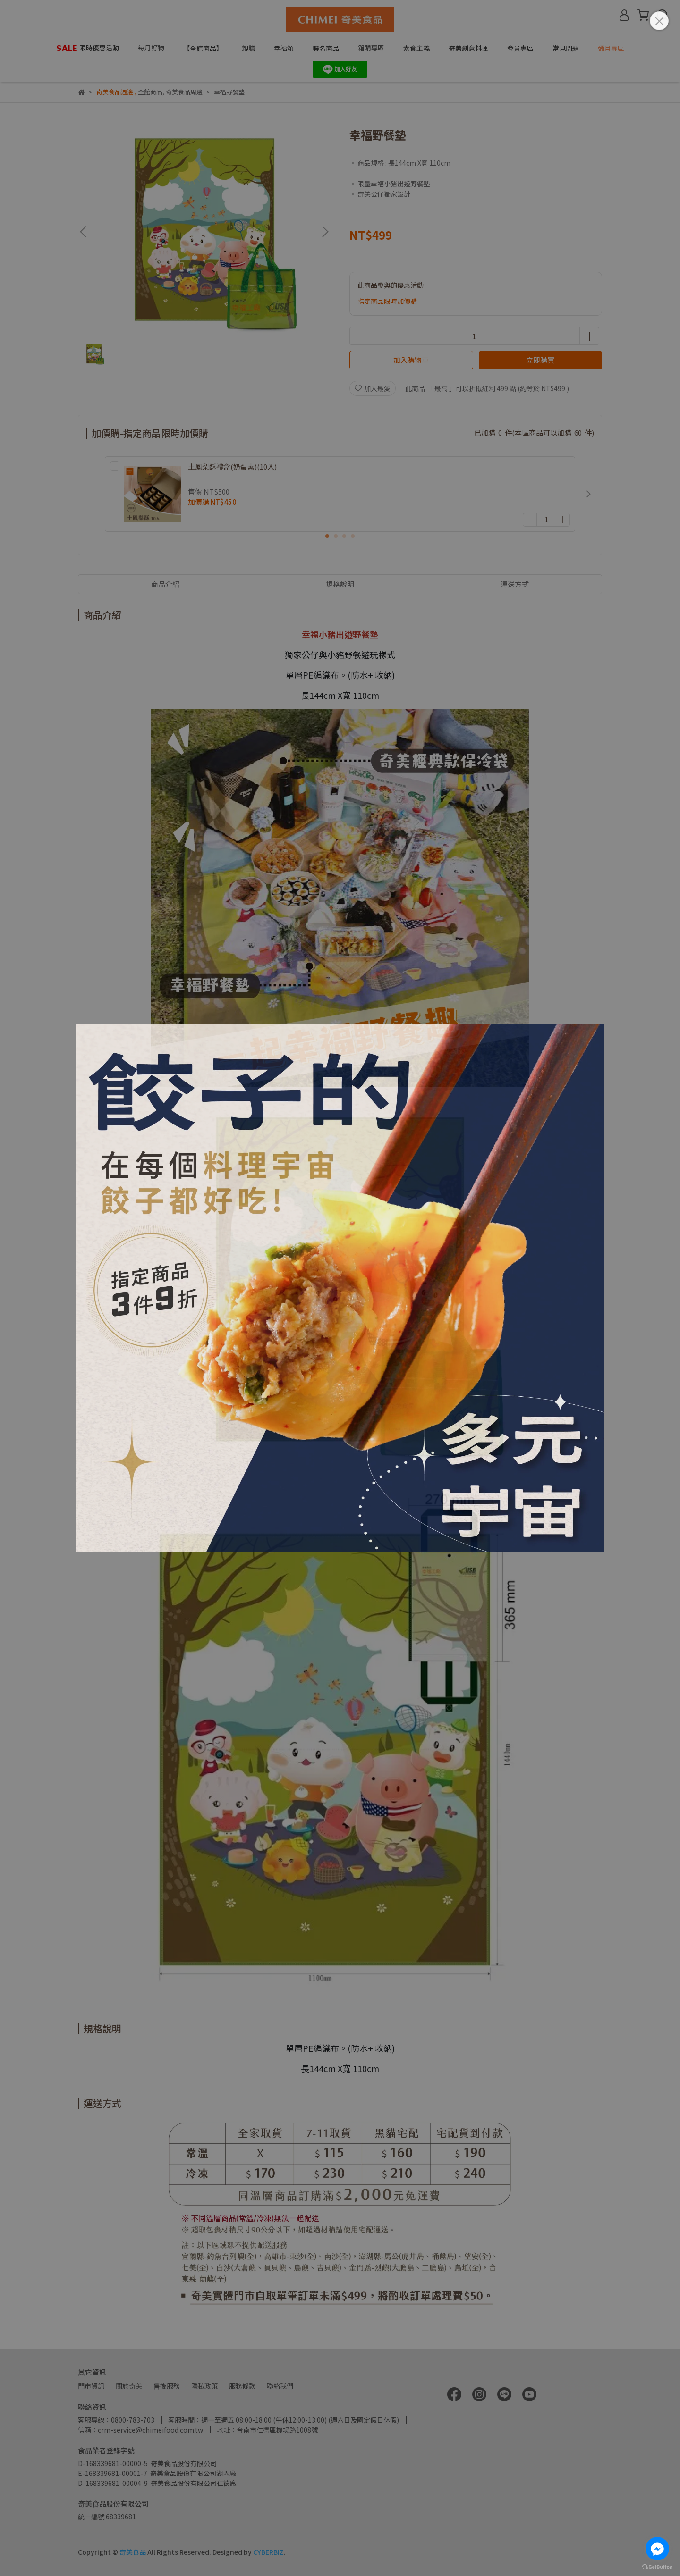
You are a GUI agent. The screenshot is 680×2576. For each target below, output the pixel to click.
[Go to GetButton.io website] (657, 2566)
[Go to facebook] (657, 2548)
